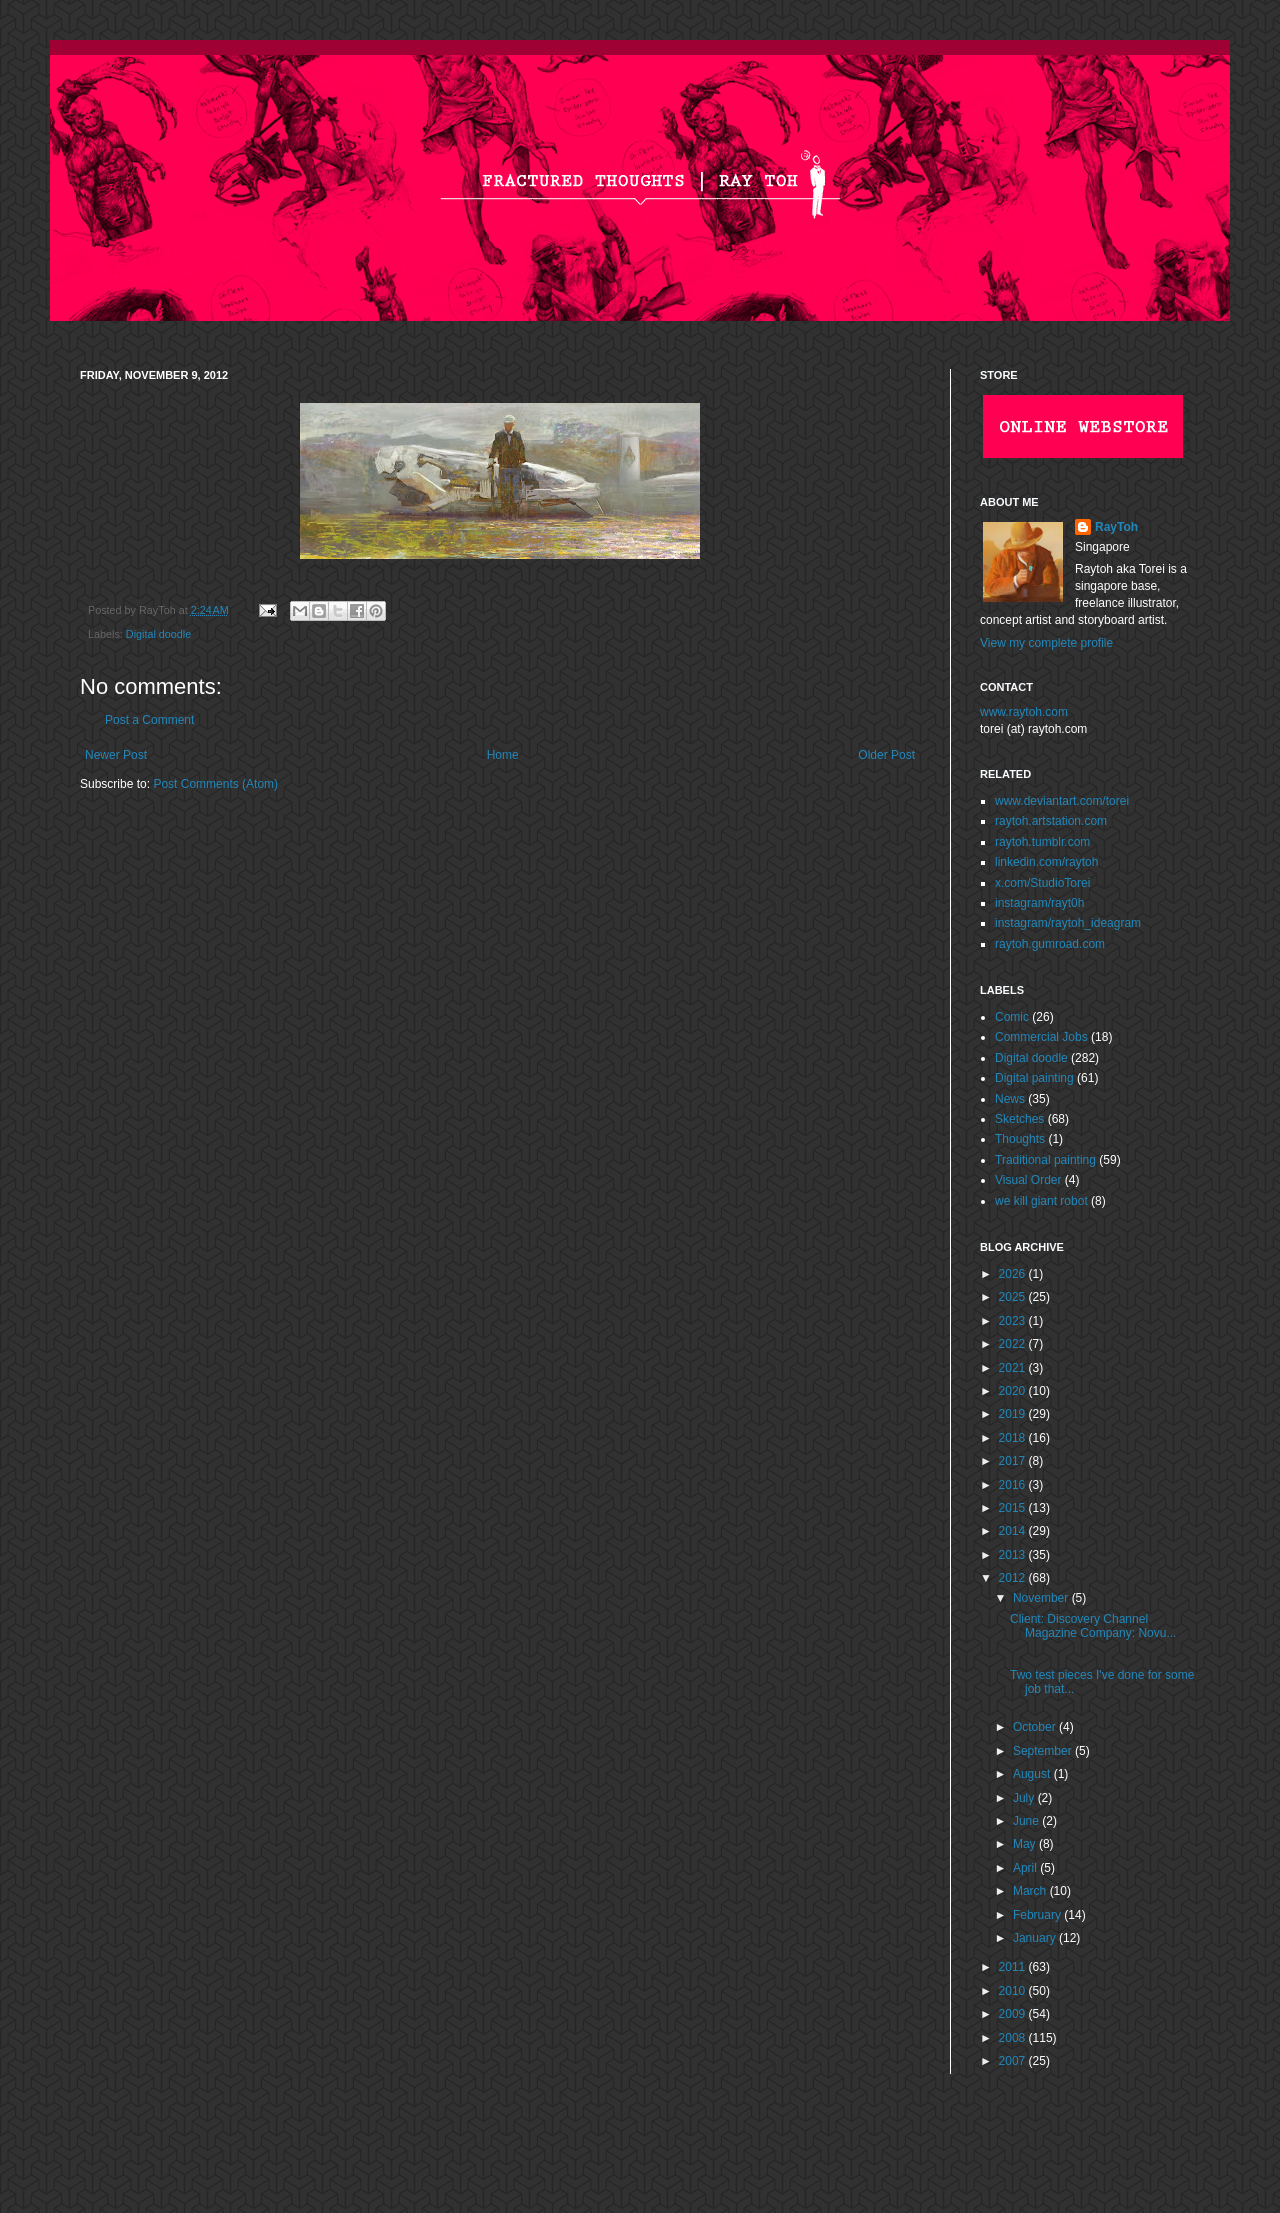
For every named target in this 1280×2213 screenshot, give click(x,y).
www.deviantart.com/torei (1062, 801)
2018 (1014, 1438)
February (1038, 1915)
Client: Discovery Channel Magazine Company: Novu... (1093, 1626)
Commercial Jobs (1041, 1037)
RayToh (1116, 527)
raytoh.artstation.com (1051, 821)
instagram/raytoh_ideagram (1068, 923)
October (1036, 1727)
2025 (1014, 1297)
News (1010, 1099)
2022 (1014, 1344)
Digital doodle (158, 634)
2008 (1014, 2038)
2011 (1014, 1967)
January (1036, 1938)
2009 (1014, 2014)
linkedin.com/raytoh (1046, 862)
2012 (1014, 1578)
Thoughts (1020, 1139)
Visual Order (1028, 1180)
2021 (1014, 1368)
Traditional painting (1045, 1160)
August (1033, 1774)
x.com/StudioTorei (1042, 883)
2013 (1014, 1555)
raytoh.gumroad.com (1050, 944)
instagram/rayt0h (1039, 903)
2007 (1014, 2061)
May (1026, 1844)
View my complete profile (1046, 643)
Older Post (886, 755)
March (1031, 1891)
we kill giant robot (1041, 1201)
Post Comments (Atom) (215, 784)
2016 (1014, 1485)
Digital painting (1034, 1078)
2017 (1014, 1461)
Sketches (1019, 1119)
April (1026, 1868)
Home (503, 755)
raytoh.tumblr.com (1042, 842)
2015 (1014, 1508)
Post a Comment (149, 720)
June (1027, 1821)
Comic (1012, 1017)
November (1042, 1598)
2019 (1014, 1414)
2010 (1014, 1991)
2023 (1014, 1321)
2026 (1014, 1274)
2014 (1014, 1531)
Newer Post (116, 755)
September (1044, 1751)
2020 (1014, 1391)
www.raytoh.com (1024, 712)
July (1025, 1798)
